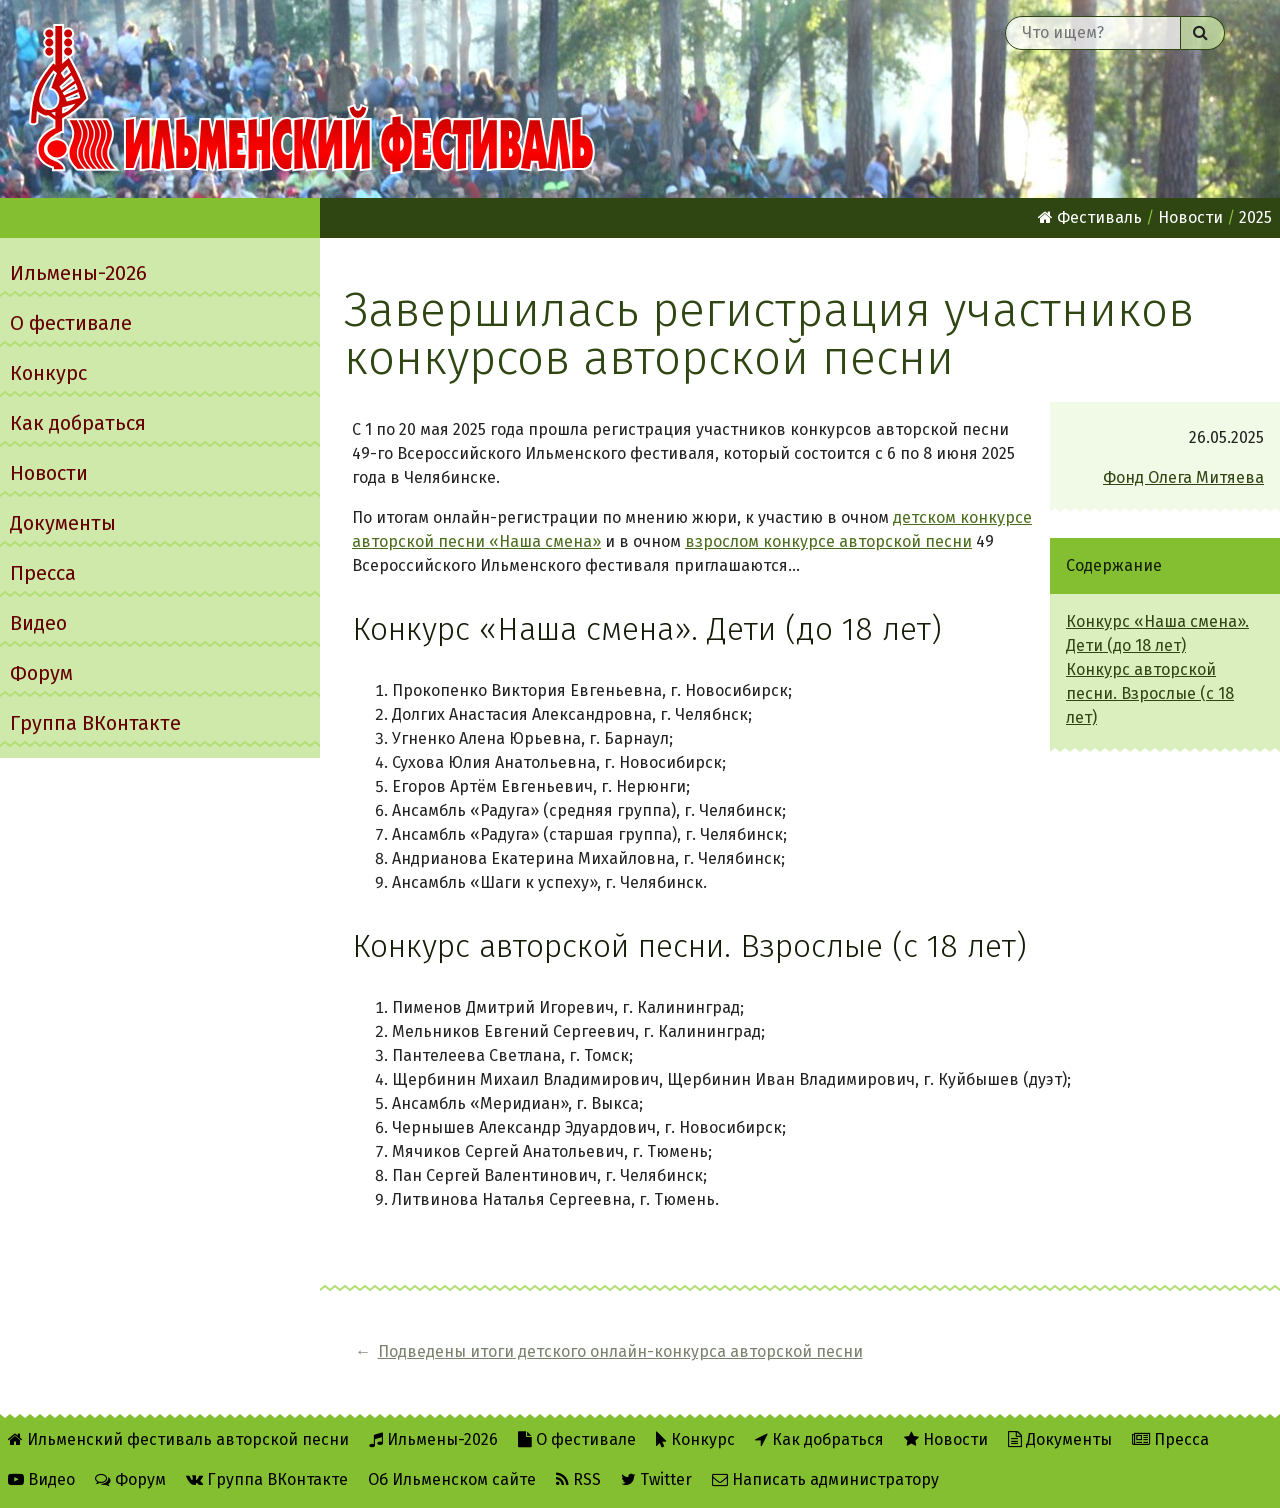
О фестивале (71, 323)
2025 (1255, 217)
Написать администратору (825, 1479)
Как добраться (78, 423)
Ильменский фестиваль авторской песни (312, 99)
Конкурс (48, 373)
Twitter (656, 1479)
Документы (63, 523)
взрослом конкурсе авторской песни (828, 541)
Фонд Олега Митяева (1183, 477)
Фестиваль (1090, 217)
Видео (38, 623)
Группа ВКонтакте (95, 723)
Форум (41, 673)
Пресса (43, 573)
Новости (49, 473)
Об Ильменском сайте (452, 1479)
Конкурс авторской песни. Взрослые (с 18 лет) (1150, 693)
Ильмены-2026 (78, 273)
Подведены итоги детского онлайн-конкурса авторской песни (620, 1351)
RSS (578, 1479)
